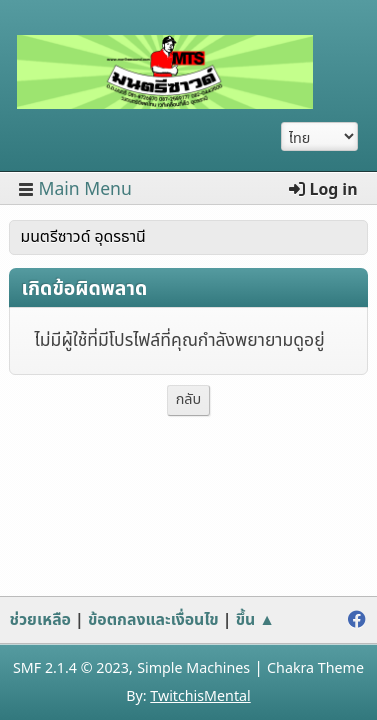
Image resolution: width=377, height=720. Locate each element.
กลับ (189, 399)
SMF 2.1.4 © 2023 (71, 668)
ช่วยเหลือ (40, 620)
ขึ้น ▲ (255, 620)
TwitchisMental (200, 696)
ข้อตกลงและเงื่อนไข (153, 620)
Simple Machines (193, 668)
